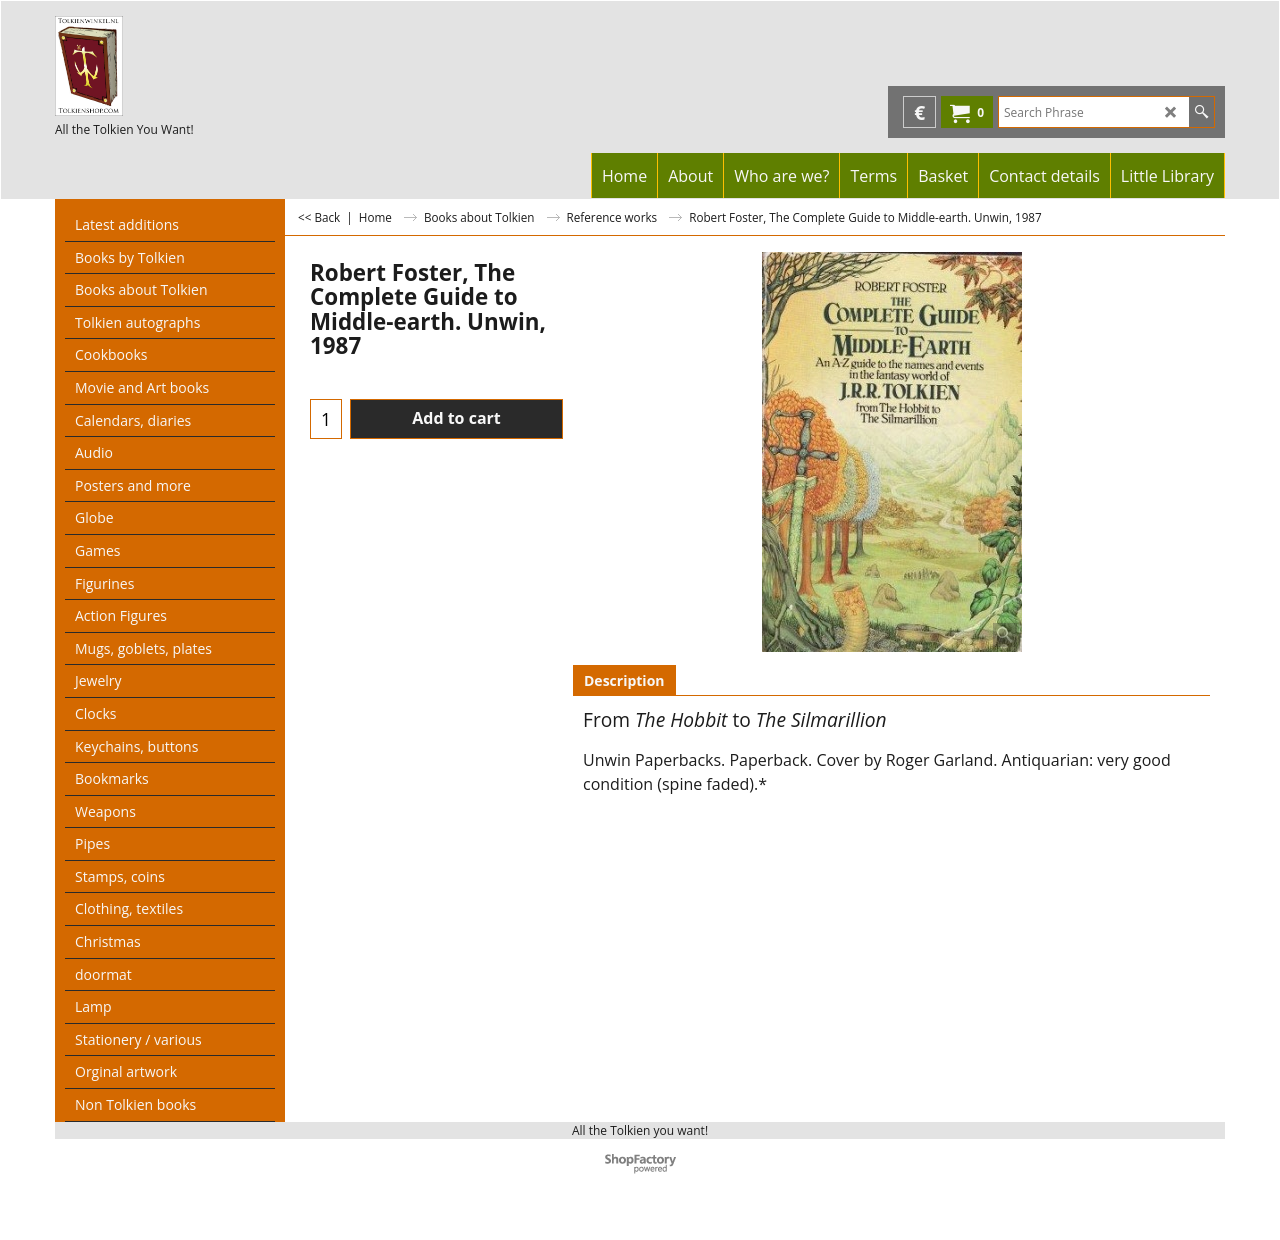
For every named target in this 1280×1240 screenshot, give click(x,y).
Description (624, 680)
